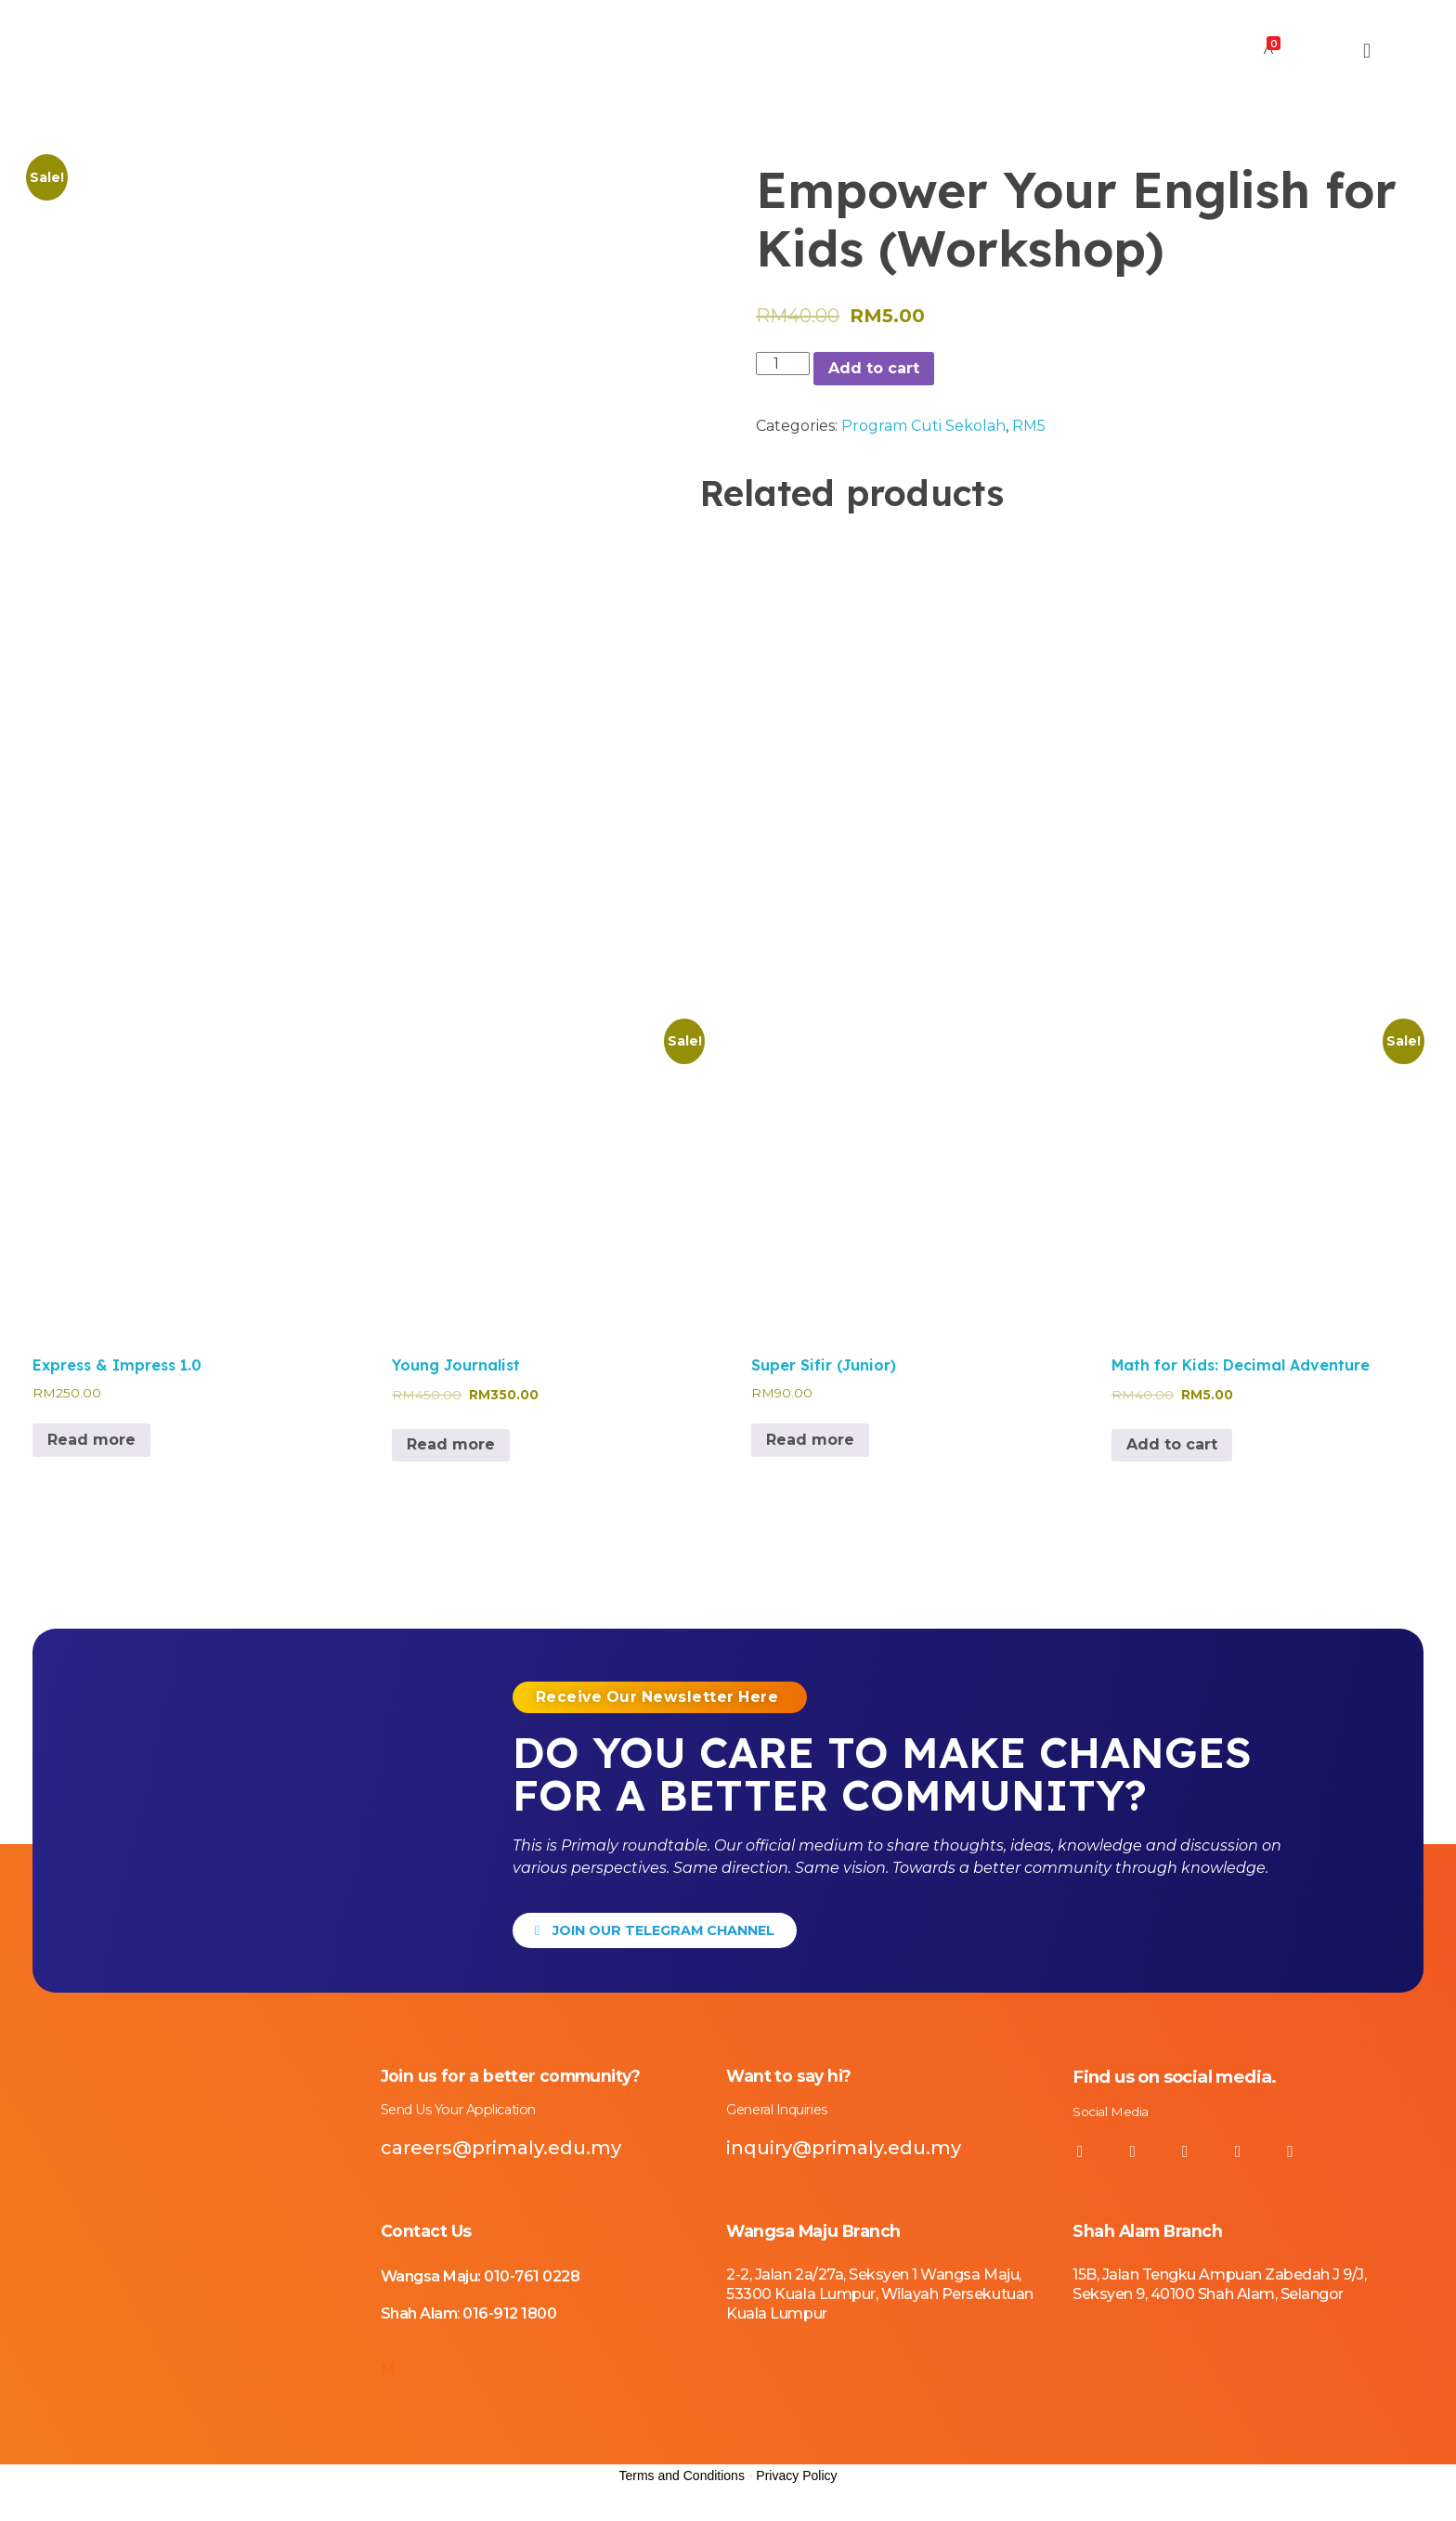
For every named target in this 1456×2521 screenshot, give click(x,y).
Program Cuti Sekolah (923, 426)
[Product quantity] (783, 363)
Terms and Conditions (682, 2495)
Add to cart (873, 368)
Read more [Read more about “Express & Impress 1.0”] (91, 1440)
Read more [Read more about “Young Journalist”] (451, 1444)
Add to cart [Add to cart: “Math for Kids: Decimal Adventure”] (1171, 1444)
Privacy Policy (796, 2495)
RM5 (1029, 426)
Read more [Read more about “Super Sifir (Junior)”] (810, 1440)
